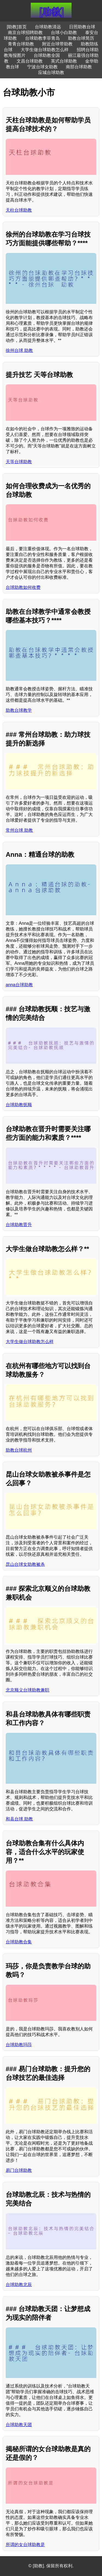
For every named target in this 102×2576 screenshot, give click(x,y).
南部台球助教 (79, 66)
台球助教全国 (47, 55)
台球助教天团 (19, 2424)
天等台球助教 (19, 461)
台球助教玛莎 (19, 2044)
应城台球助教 (51, 72)
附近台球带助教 (57, 44)
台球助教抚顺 (19, 1104)
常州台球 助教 (19, 830)
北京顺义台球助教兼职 (27, 1690)
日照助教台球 (82, 26)
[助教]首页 (17, 26)
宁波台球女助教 (42, 66)
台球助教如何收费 (23, 587)
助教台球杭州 (19, 1450)
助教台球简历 (81, 38)
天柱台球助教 (19, 210)
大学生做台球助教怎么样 (45, 49)
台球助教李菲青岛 (42, 38)
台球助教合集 (19, 1942)
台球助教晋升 (19, 1224)
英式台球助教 (64, 61)
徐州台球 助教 (19, 350)
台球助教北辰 (19, 2284)
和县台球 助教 (19, 1819)
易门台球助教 (19, 2170)
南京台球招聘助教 (25, 32)
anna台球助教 (19, 984)
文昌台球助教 (30, 61)
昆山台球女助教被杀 (25, 1564)
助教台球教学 (19, 710)
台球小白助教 (64, 32)
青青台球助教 (21, 44)
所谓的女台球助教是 (25, 2544)
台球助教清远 (48, 26)
